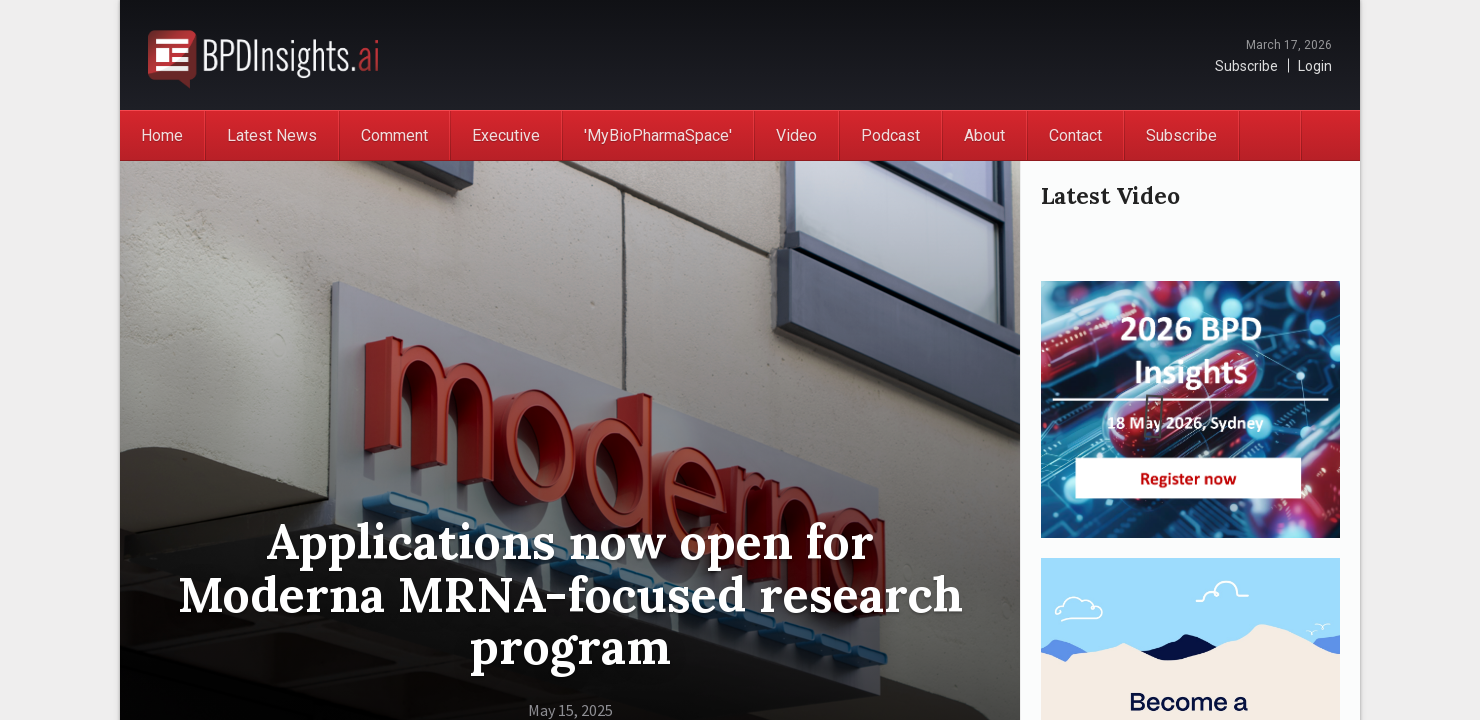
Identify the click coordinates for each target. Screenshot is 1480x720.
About (984, 135)
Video (796, 135)
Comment (394, 135)
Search (1330, 135)
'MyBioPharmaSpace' (658, 135)
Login (1315, 66)
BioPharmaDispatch (263, 55)
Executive (506, 135)
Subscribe (1246, 66)
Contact (1075, 135)
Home (162, 135)
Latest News (272, 135)
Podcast (890, 135)
